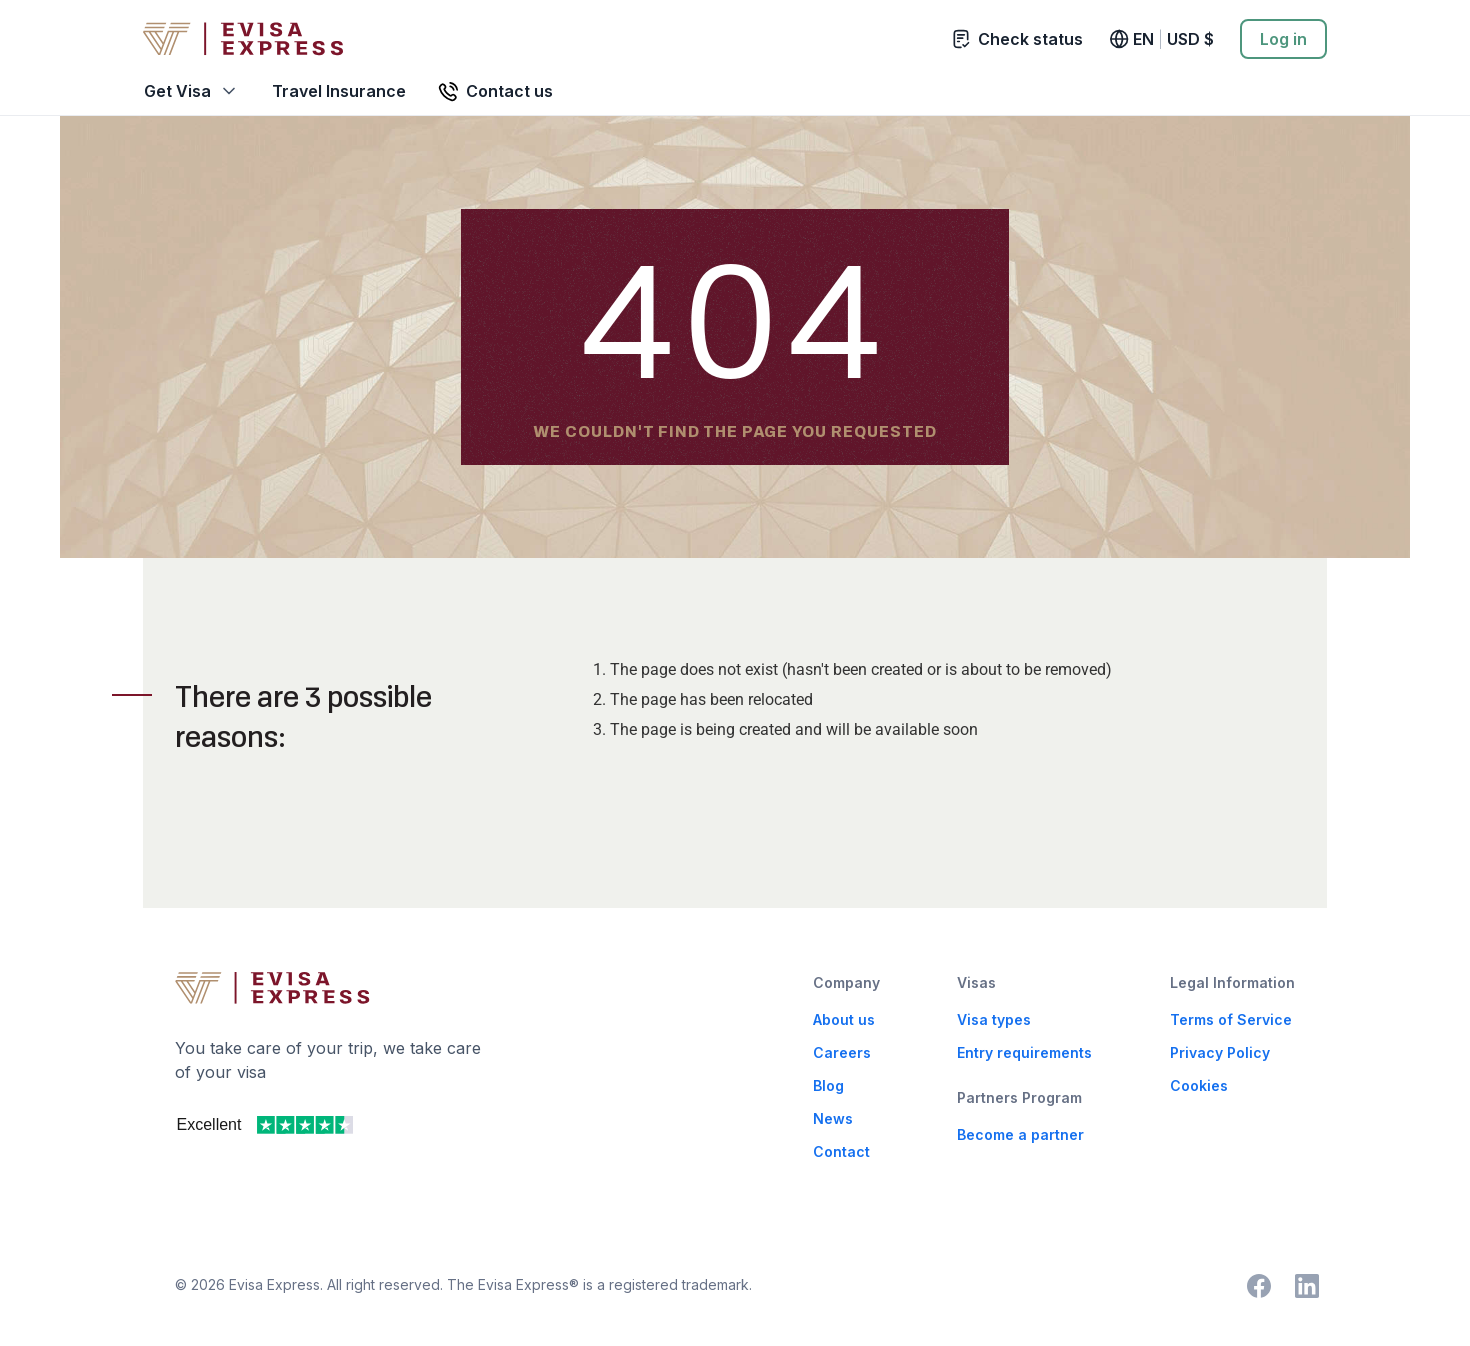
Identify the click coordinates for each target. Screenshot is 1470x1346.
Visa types (994, 1019)
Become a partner (1020, 1134)
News (833, 1118)
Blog (828, 1085)
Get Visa (177, 91)
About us (844, 1019)
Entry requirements (1024, 1052)
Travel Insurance (339, 91)
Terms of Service (1231, 1019)
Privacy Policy (1220, 1052)
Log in (1283, 39)
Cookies (1199, 1085)
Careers (842, 1052)
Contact (841, 1151)
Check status (1018, 39)
